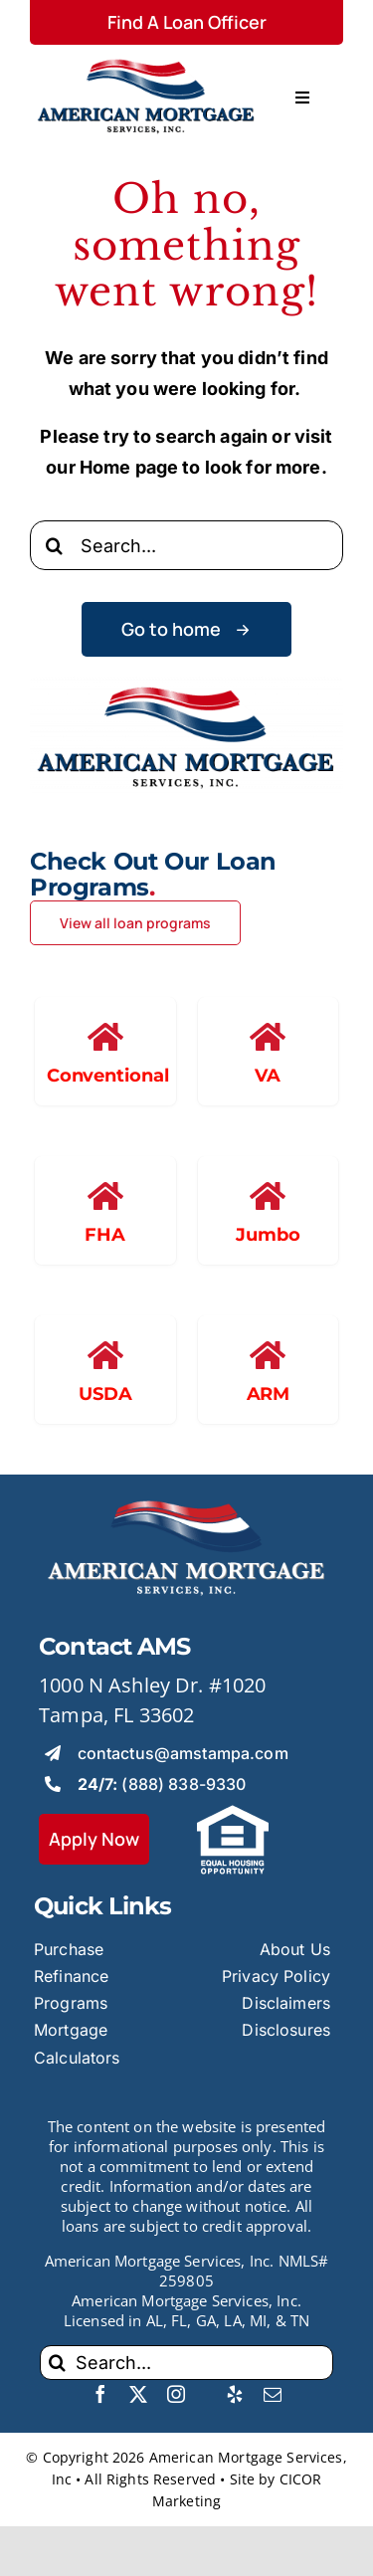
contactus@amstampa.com (183, 1753)
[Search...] (186, 545)
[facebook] (100, 2394)
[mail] (272, 2394)
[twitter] (138, 2394)
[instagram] (176, 2394)
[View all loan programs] (135, 922)
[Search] (55, 545)
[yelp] (235, 2394)
